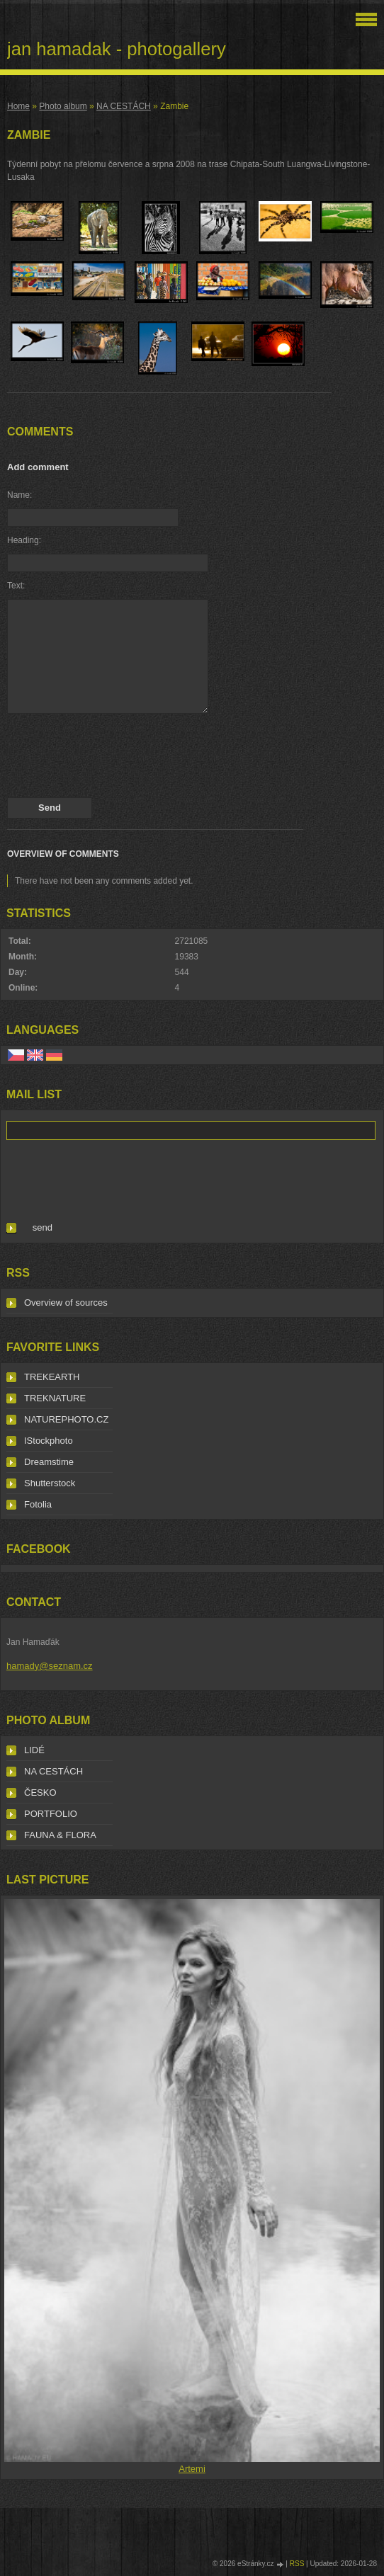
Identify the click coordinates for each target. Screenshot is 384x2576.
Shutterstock (49, 1483)
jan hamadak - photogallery (116, 49)
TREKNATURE (55, 1398)
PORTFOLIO (50, 1813)
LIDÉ (34, 1750)
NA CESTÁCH (123, 106)
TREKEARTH (52, 1377)
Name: (19, 495)
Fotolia (38, 1504)
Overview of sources (66, 1302)
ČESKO (40, 1792)
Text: (16, 586)
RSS (297, 2564)
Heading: (24, 540)
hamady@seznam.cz (49, 1665)
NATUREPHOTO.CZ (66, 1419)
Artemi (192, 2468)
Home (18, 106)
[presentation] (114, 759)
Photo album (62, 106)
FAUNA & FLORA (60, 1835)
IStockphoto (48, 1440)
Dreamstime (49, 1462)
